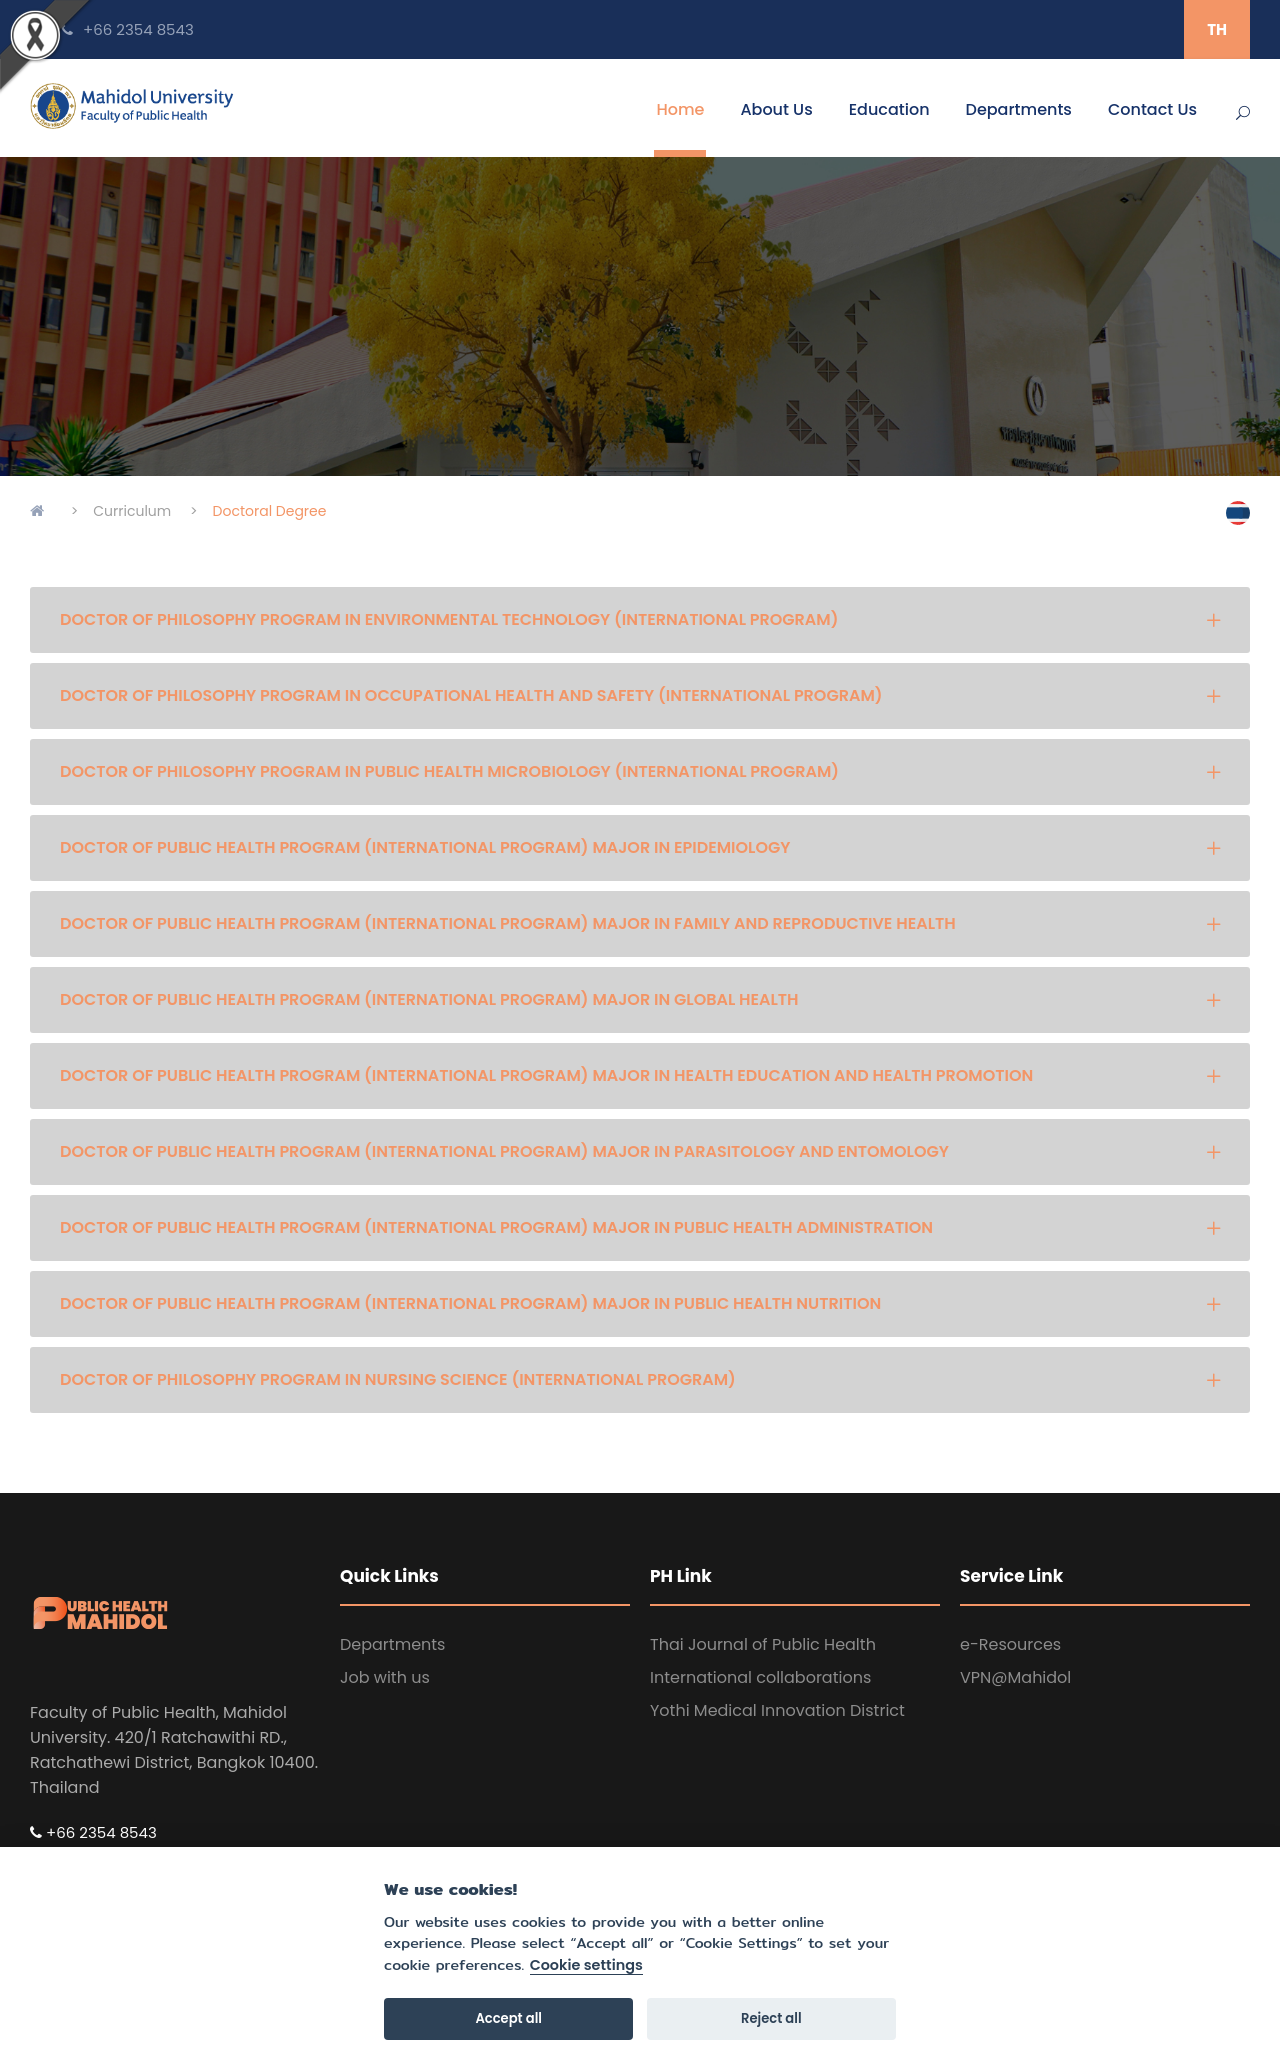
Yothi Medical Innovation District (777, 1710)
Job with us (385, 1677)
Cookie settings (586, 1966)
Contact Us (1152, 109)
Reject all (771, 2018)
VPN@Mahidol (1015, 1677)
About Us (776, 109)
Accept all (508, 2018)
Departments (1019, 109)
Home (680, 109)
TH (1217, 29)
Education (889, 109)
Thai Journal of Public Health (763, 1644)
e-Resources (1010, 1644)
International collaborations (760, 1677)
